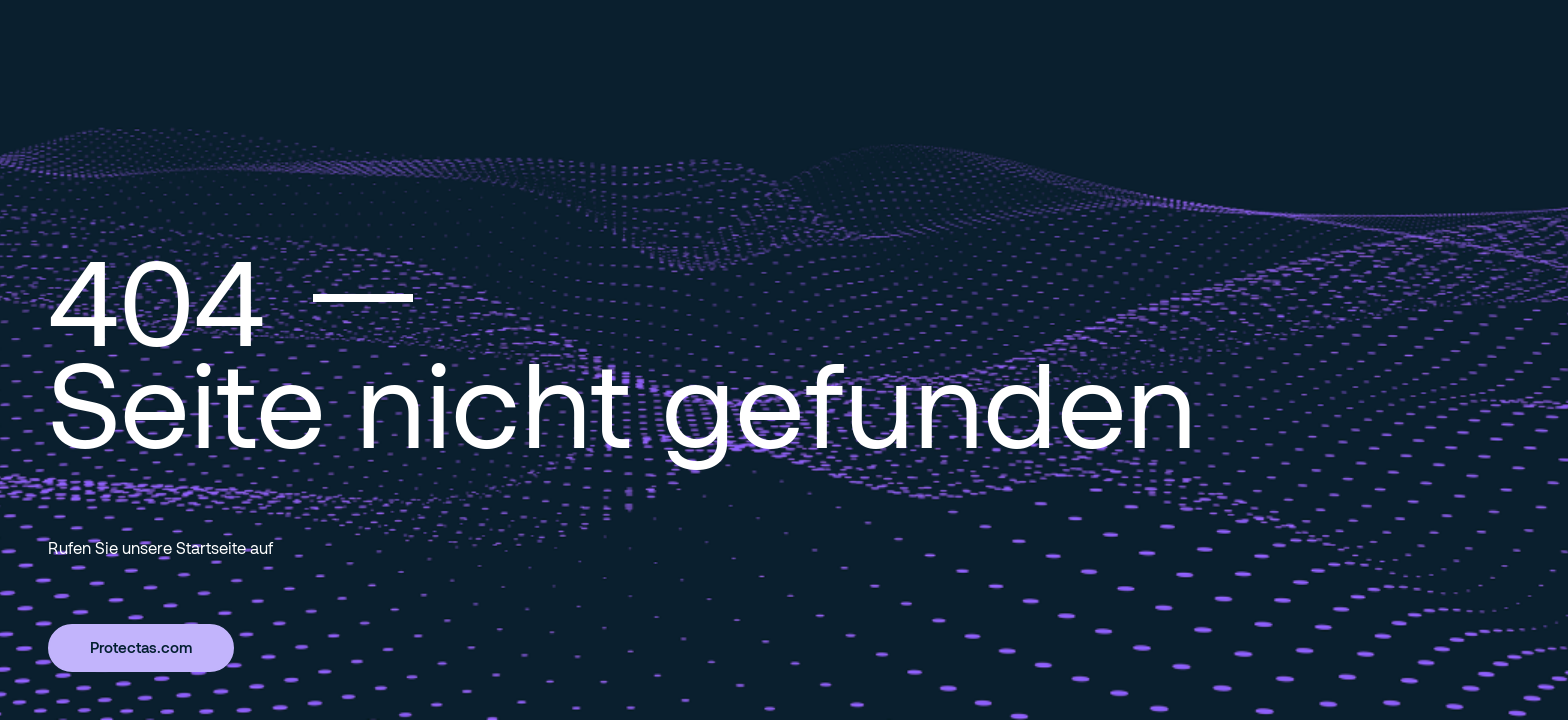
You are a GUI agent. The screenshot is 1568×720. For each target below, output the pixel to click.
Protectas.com (141, 647)
